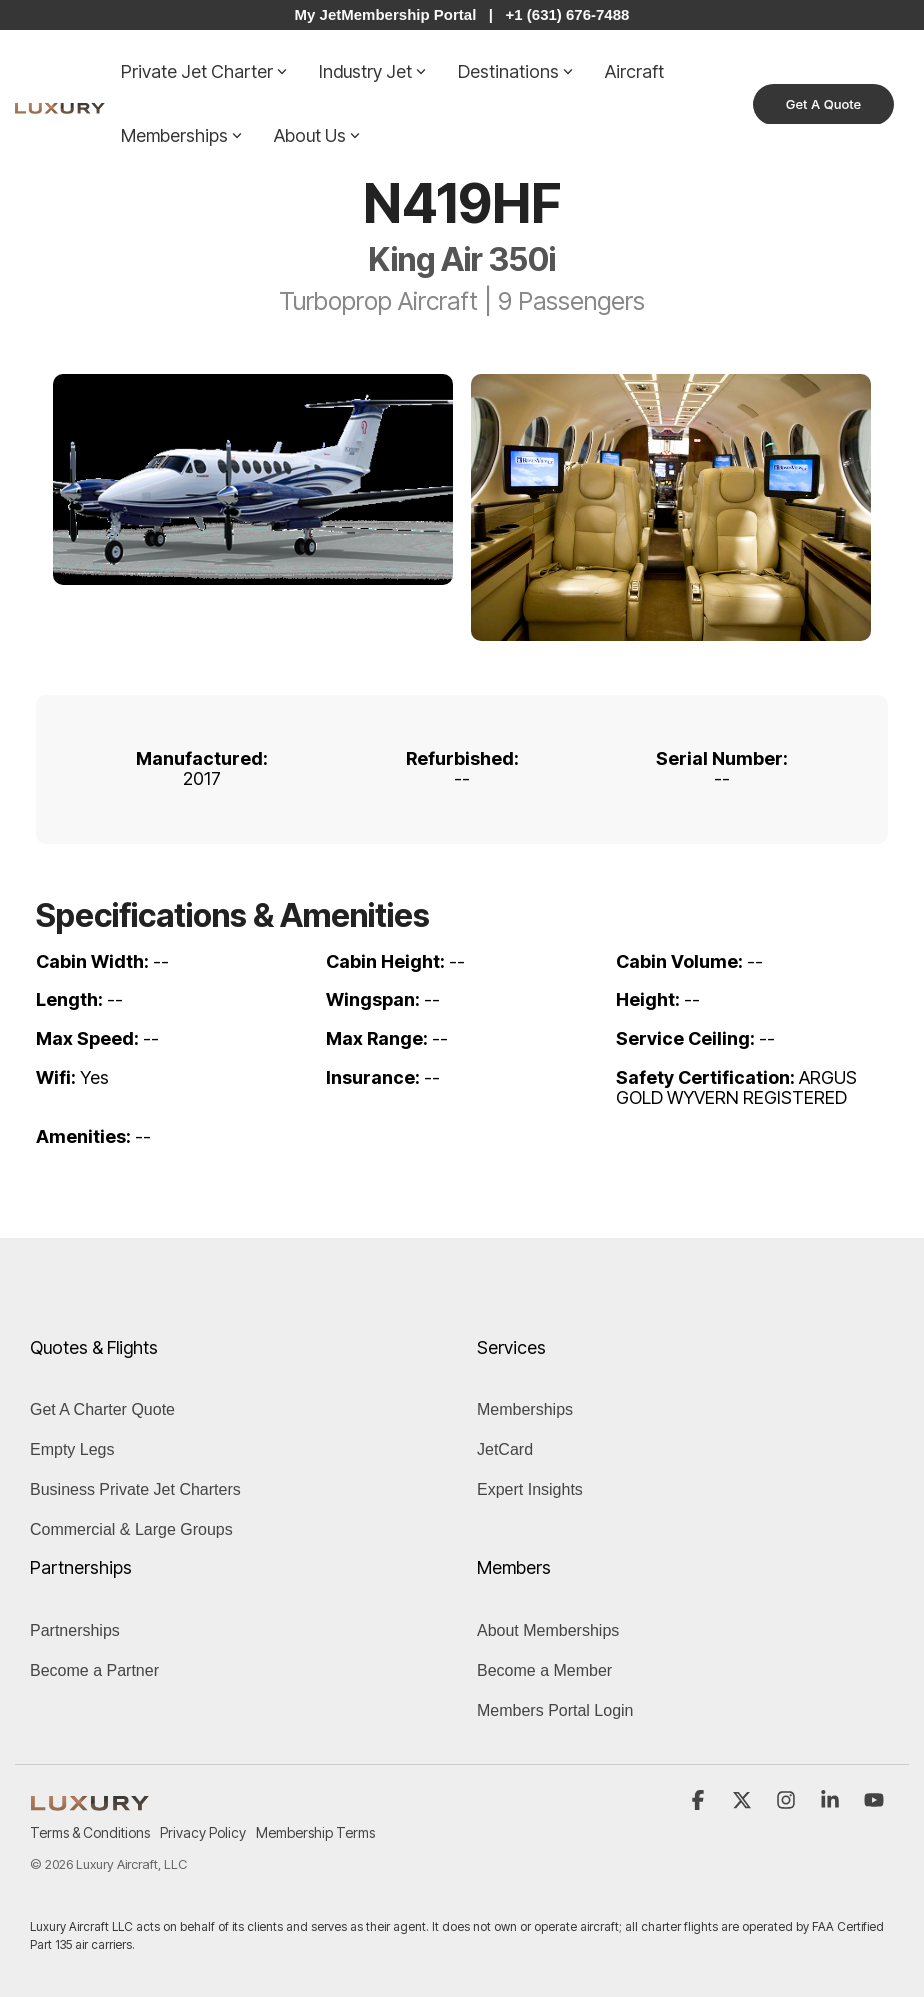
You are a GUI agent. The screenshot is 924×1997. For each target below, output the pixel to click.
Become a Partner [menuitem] (94, 1670)
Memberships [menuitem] (525, 1409)
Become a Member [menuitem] (544, 1670)
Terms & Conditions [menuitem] (90, 1832)
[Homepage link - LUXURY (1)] (90, 1799)
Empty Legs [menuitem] (72, 1449)
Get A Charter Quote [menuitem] (102, 1409)
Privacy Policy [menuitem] (203, 1832)
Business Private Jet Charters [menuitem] (135, 1489)
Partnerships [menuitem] (75, 1630)
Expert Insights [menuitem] (530, 1489)
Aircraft (634, 71)
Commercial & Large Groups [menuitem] (131, 1529)
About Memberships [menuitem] (548, 1630)
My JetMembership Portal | (394, 14)
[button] (700, 1801)
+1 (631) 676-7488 (568, 14)
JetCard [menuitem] (505, 1449)
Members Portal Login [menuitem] (555, 1710)
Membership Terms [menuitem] (315, 1832)
